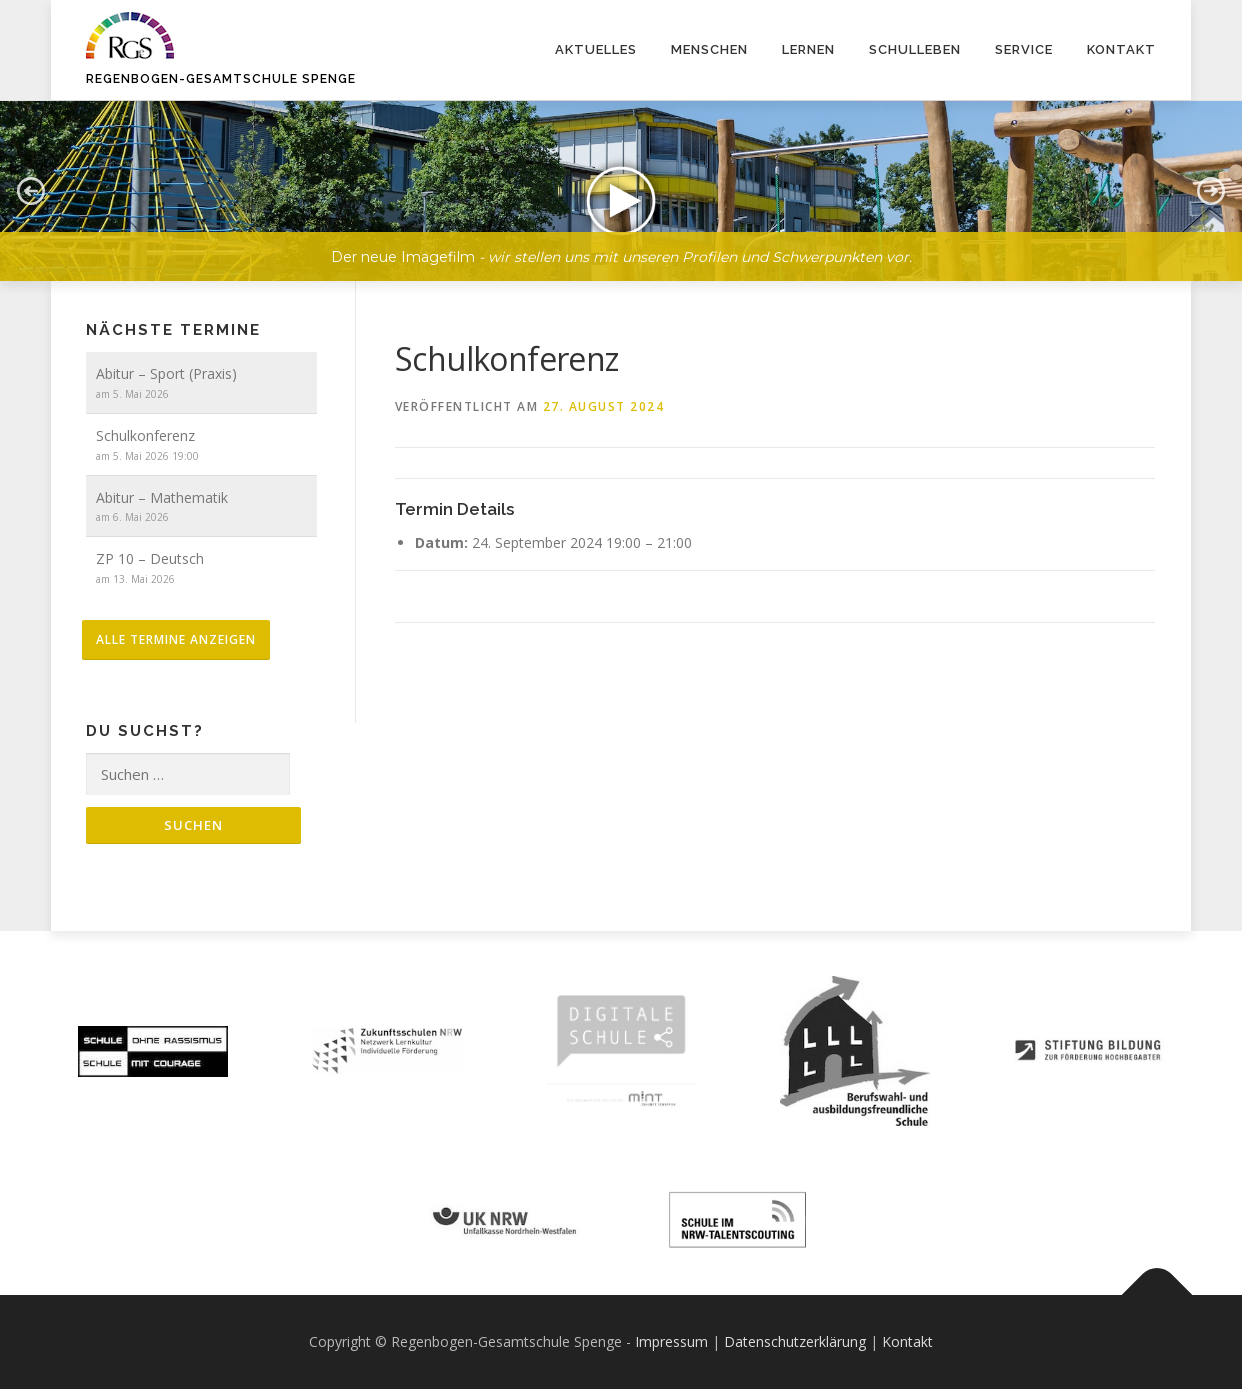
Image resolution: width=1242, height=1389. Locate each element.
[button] (621, 191)
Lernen (808, 49)
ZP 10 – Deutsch (150, 558)
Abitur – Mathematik (162, 497)
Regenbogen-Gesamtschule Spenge (221, 79)
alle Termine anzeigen (176, 639)
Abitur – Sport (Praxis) (166, 373)
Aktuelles (596, 49)
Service (1024, 49)
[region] (621, 176)
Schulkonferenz (145, 435)
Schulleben (915, 49)
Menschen (709, 49)
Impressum (671, 1341)
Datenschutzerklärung (795, 1341)
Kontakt (1121, 49)
